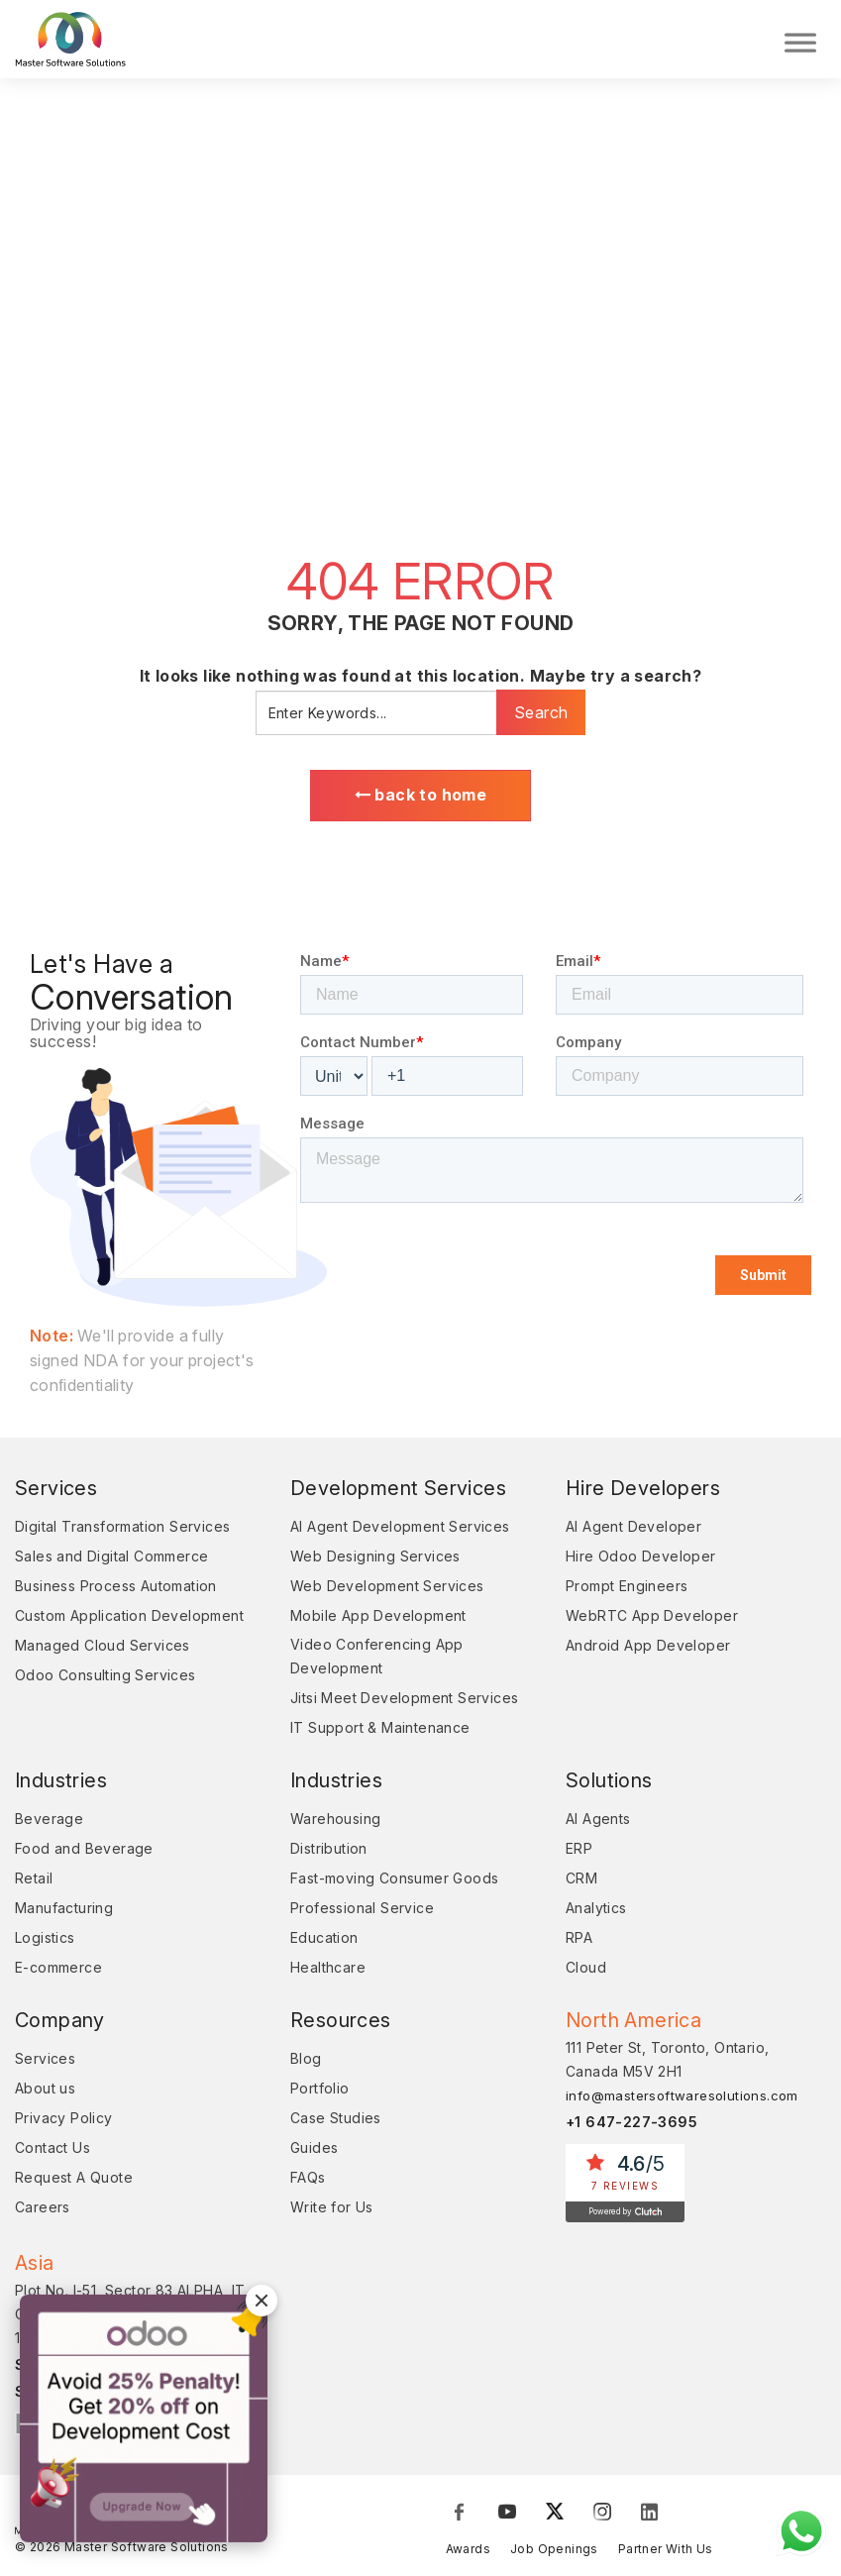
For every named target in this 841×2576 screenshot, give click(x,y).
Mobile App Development (378, 1621)
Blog (306, 2064)
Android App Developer (648, 1651)
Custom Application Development (129, 1621)
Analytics (596, 1913)
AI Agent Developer (633, 1532)
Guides (314, 2153)
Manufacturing (64, 1913)
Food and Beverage (84, 1854)
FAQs (308, 2183)
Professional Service (362, 1913)
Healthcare (328, 1973)
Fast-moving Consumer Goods (394, 1884)
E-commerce (58, 1973)
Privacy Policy (64, 2123)
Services (45, 2064)
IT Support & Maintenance (380, 1733)
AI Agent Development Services (400, 1532)
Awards (468, 2553)
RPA (579, 1943)
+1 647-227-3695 (631, 2127)
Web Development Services (387, 1591)
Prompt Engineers (626, 1591)
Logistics (45, 1943)
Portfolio (320, 2094)
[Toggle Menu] (800, 40)
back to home (421, 799)
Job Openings (554, 2553)
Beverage (49, 1824)
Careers (42, 2212)
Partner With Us (665, 2553)
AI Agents (598, 1824)
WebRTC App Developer (652, 1621)
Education (324, 1943)
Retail (34, 1884)
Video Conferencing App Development (377, 1662)
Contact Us (52, 2153)
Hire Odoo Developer (641, 1562)
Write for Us (331, 2212)
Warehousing (335, 1824)
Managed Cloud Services (102, 1651)
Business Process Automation (116, 1591)
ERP (579, 1854)
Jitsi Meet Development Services (404, 1703)
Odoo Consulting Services (105, 1680)
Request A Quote (74, 2183)
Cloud (586, 1973)
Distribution (329, 1854)
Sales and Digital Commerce (111, 1562)
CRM (581, 1884)
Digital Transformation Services (122, 1532)
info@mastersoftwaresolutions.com (682, 2101)
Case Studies (335, 2123)
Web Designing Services (375, 1562)
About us (45, 2094)
